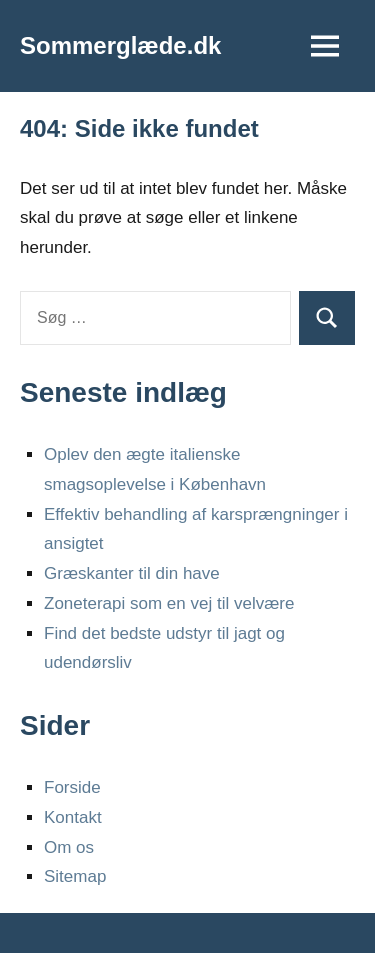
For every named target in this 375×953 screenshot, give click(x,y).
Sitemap (75, 876)
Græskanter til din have (132, 573)
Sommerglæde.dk (120, 45)
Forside (72, 787)
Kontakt (73, 817)
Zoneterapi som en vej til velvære (169, 603)
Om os (69, 847)
